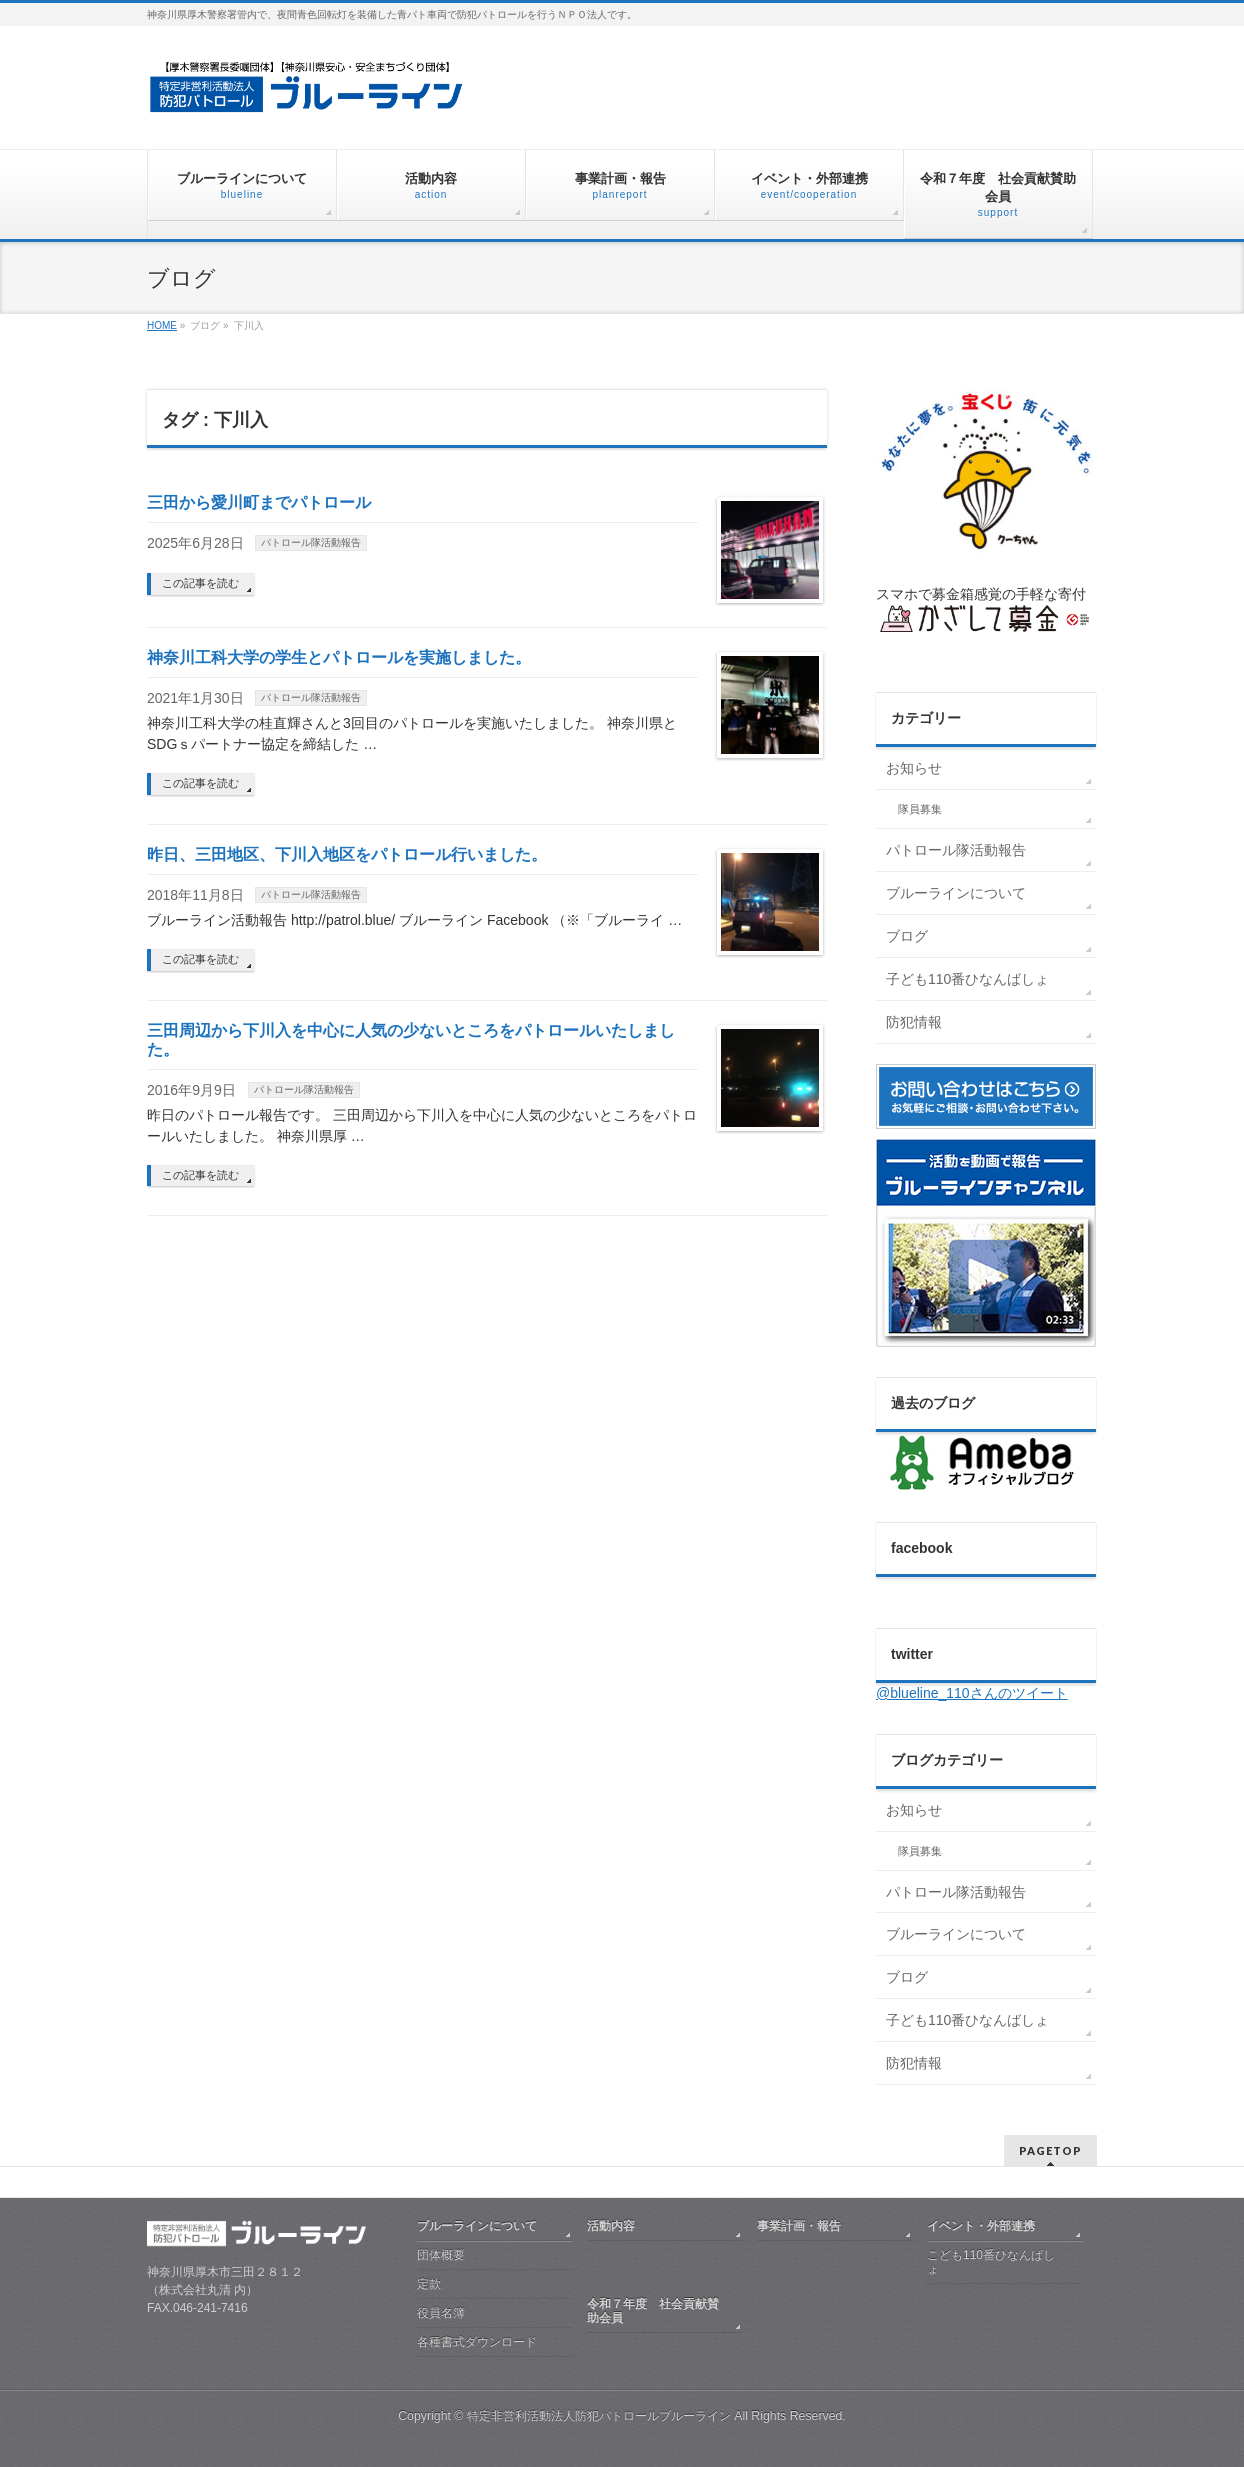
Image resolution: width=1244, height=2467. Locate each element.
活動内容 (611, 2226)
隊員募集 (920, 809)
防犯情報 (914, 1022)
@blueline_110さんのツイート (972, 1693)
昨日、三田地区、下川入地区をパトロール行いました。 (347, 854)
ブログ (907, 936)
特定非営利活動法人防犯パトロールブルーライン (600, 2416)
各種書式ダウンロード (477, 2342)
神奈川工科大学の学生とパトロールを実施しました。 (339, 657)
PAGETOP (1050, 2150)
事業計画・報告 (799, 2226)
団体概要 (441, 2255)
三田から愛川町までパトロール (259, 502)
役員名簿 (441, 2313)
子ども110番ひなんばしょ (967, 979)
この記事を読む (200, 583)
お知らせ (914, 768)
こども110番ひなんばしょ (991, 2262)
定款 (429, 2284)
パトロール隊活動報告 (311, 542)
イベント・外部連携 (981, 2226)
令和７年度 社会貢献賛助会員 (653, 2311)
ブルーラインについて (956, 893)
